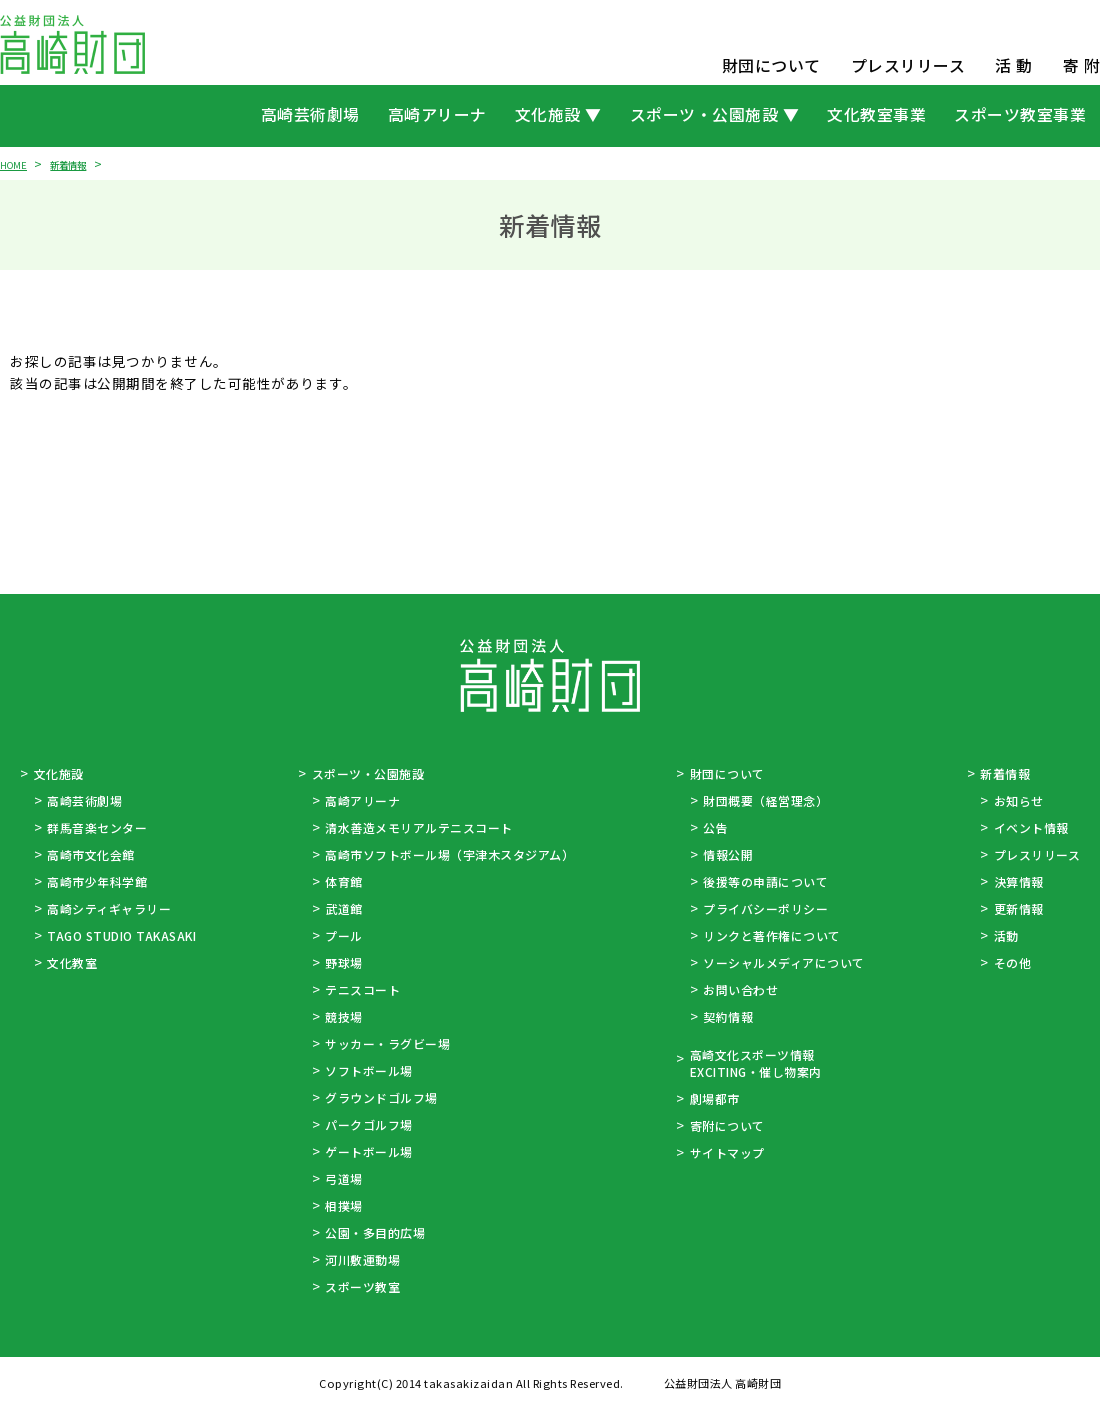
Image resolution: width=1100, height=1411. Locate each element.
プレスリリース (908, 65)
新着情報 (80, 163)
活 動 (1014, 65)
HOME (16, 163)
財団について (771, 65)
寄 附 (1082, 65)
